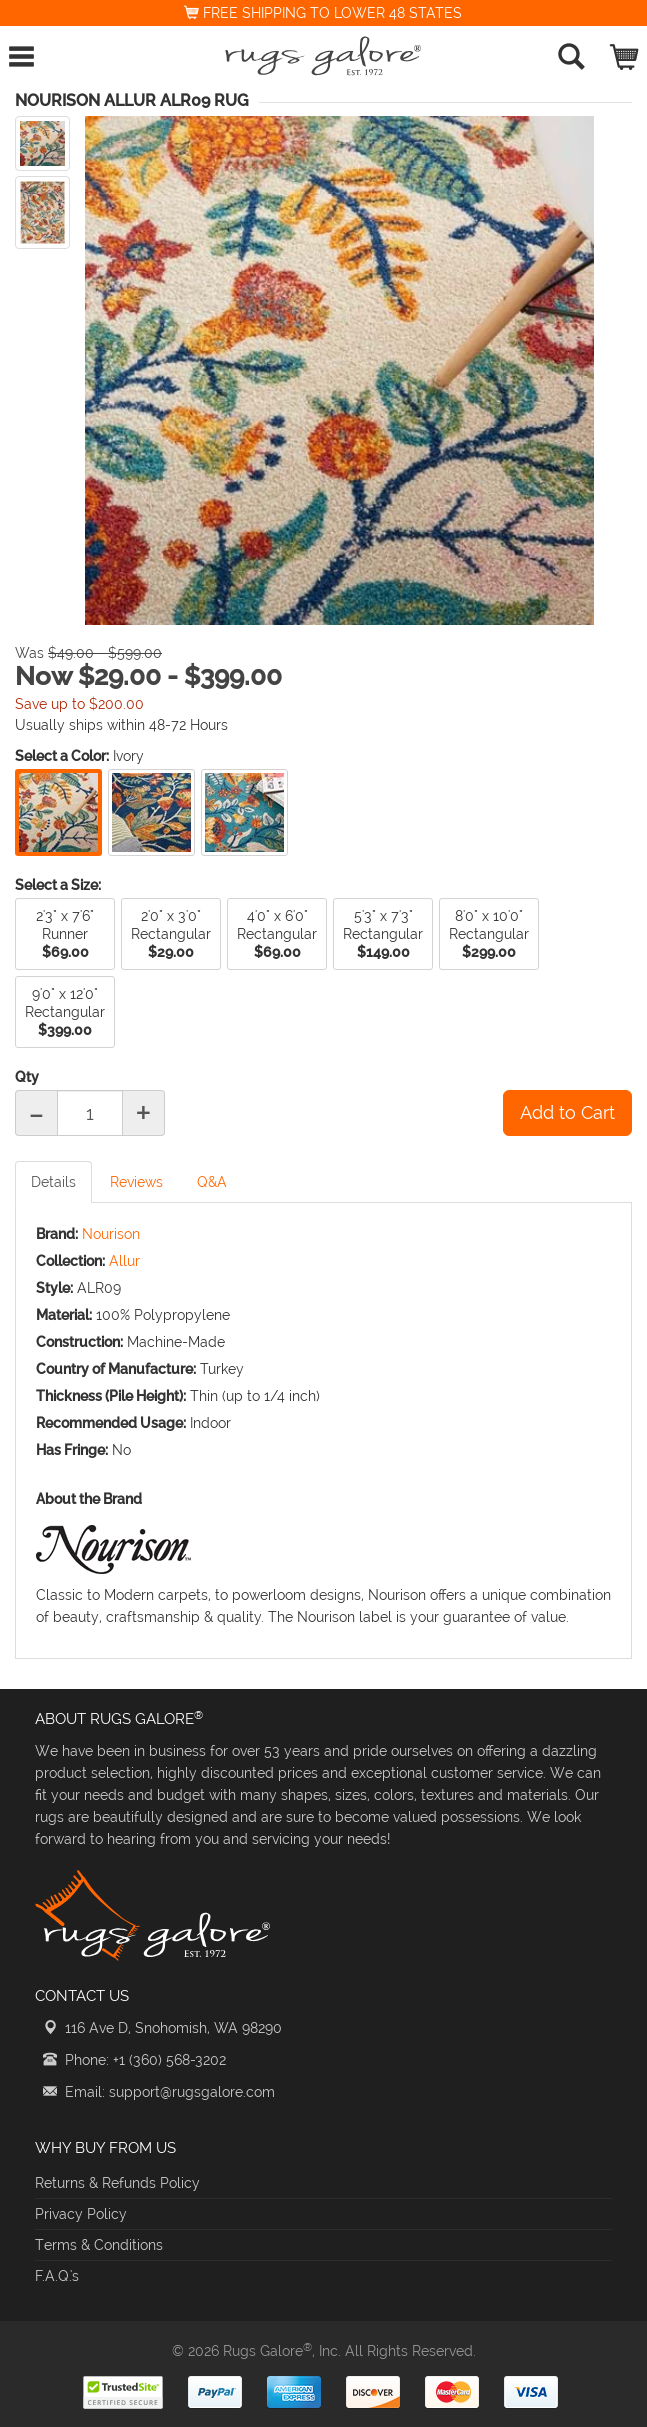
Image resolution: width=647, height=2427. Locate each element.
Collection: (70, 1261)
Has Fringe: (72, 1450)
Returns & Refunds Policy (117, 2183)
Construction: (79, 1342)
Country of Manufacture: (116, 1369)
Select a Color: (62, 756)
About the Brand (89, 1499)
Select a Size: (58, 885)
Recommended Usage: (111, 1423)
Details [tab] (53, 1182)
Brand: (57, 1234)
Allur (124, 1261)
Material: (64, 1315)
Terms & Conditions (99, 2245)
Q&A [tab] (212, 1182)
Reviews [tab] (136, 1182)
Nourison (111, 1234)
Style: (54, 1288)
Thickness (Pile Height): (111, 1396)
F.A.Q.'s (57, 2276)
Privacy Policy (81, 2214)
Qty (27, 1077)
